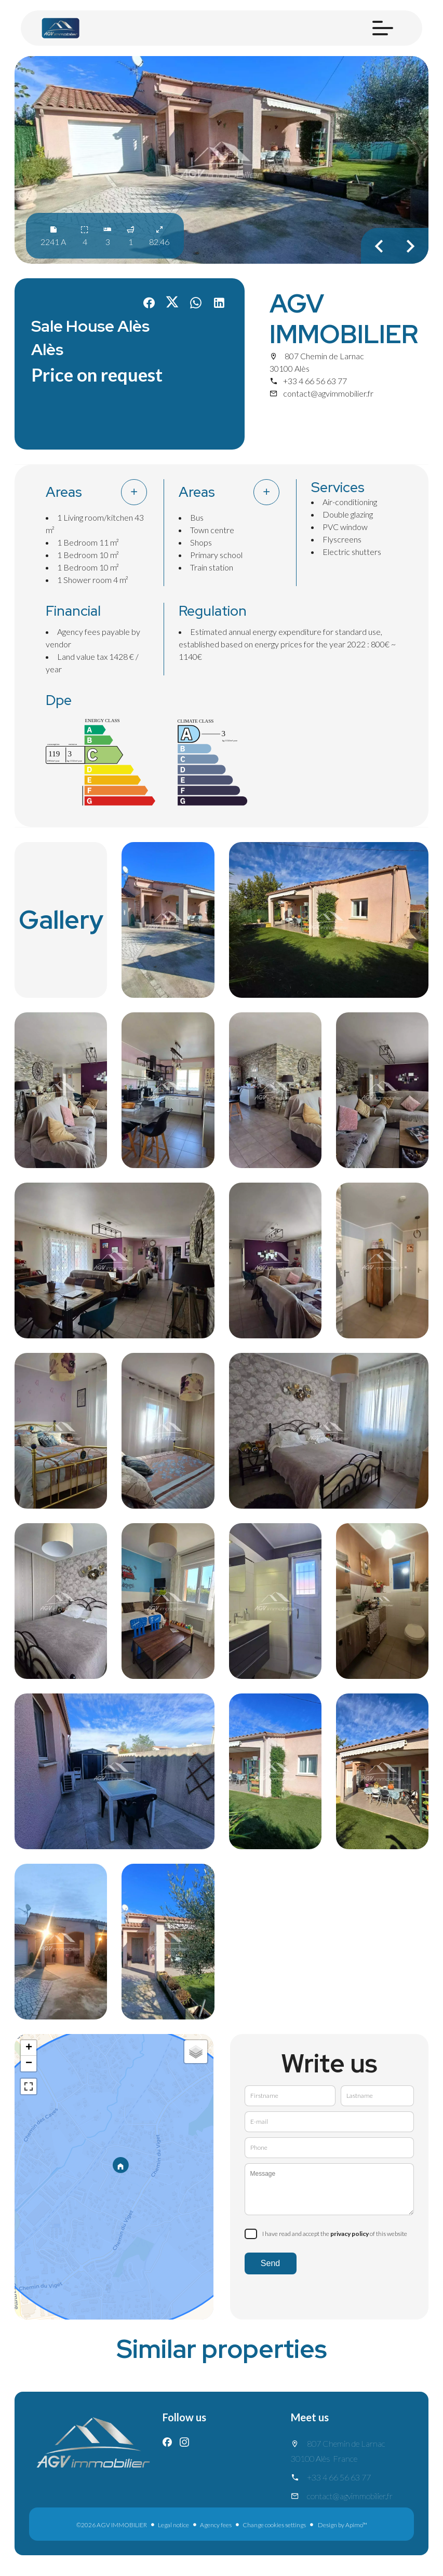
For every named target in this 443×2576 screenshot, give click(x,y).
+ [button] (28, 2048)
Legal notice (173, 2525)
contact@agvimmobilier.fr (328, 393)
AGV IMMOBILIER (344, 319)
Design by (342, 2525)
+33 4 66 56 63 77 (315, 381)
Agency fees (216, 2525)
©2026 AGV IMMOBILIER (111, 2525)
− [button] (28, 2063)
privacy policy (349, 2234)
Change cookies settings (274, 2525)
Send (270, 2263)
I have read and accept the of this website (334, 2234)
